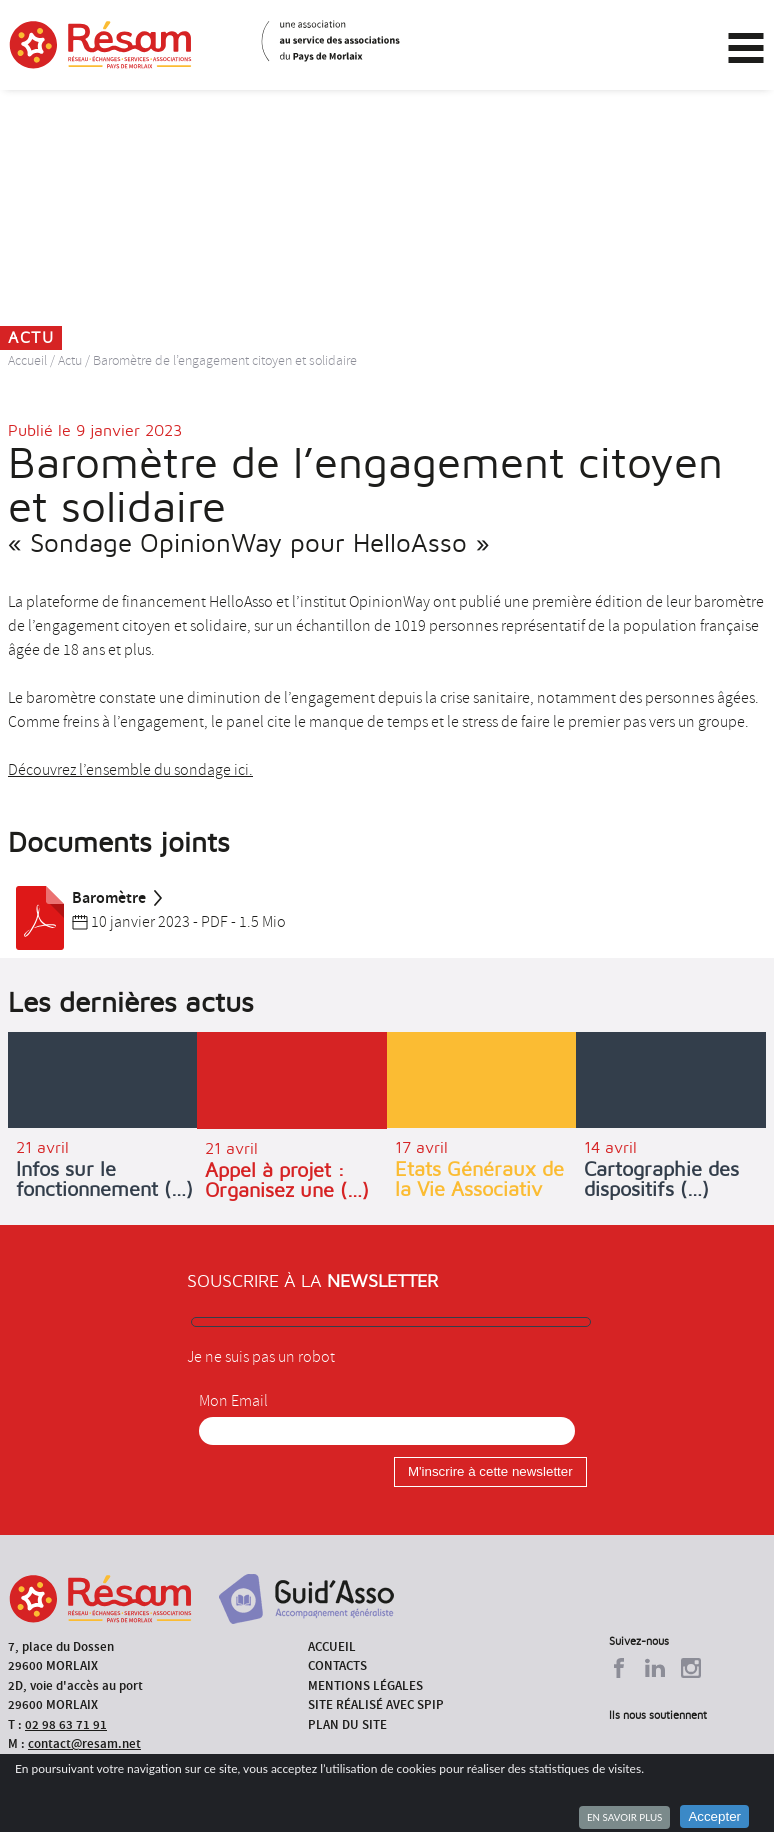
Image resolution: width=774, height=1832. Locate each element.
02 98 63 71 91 (66, 1724)
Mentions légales (365, 1685)
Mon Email (233, 1401)
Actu (70, 360)
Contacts (337, 1665)
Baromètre (86, 898)
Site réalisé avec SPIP (376, 1704)
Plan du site (347, 1724)
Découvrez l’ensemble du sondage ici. (130, 770)
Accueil (27, 360)
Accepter (714, 1816)
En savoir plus (624, 1817)
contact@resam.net (84, 1743)
